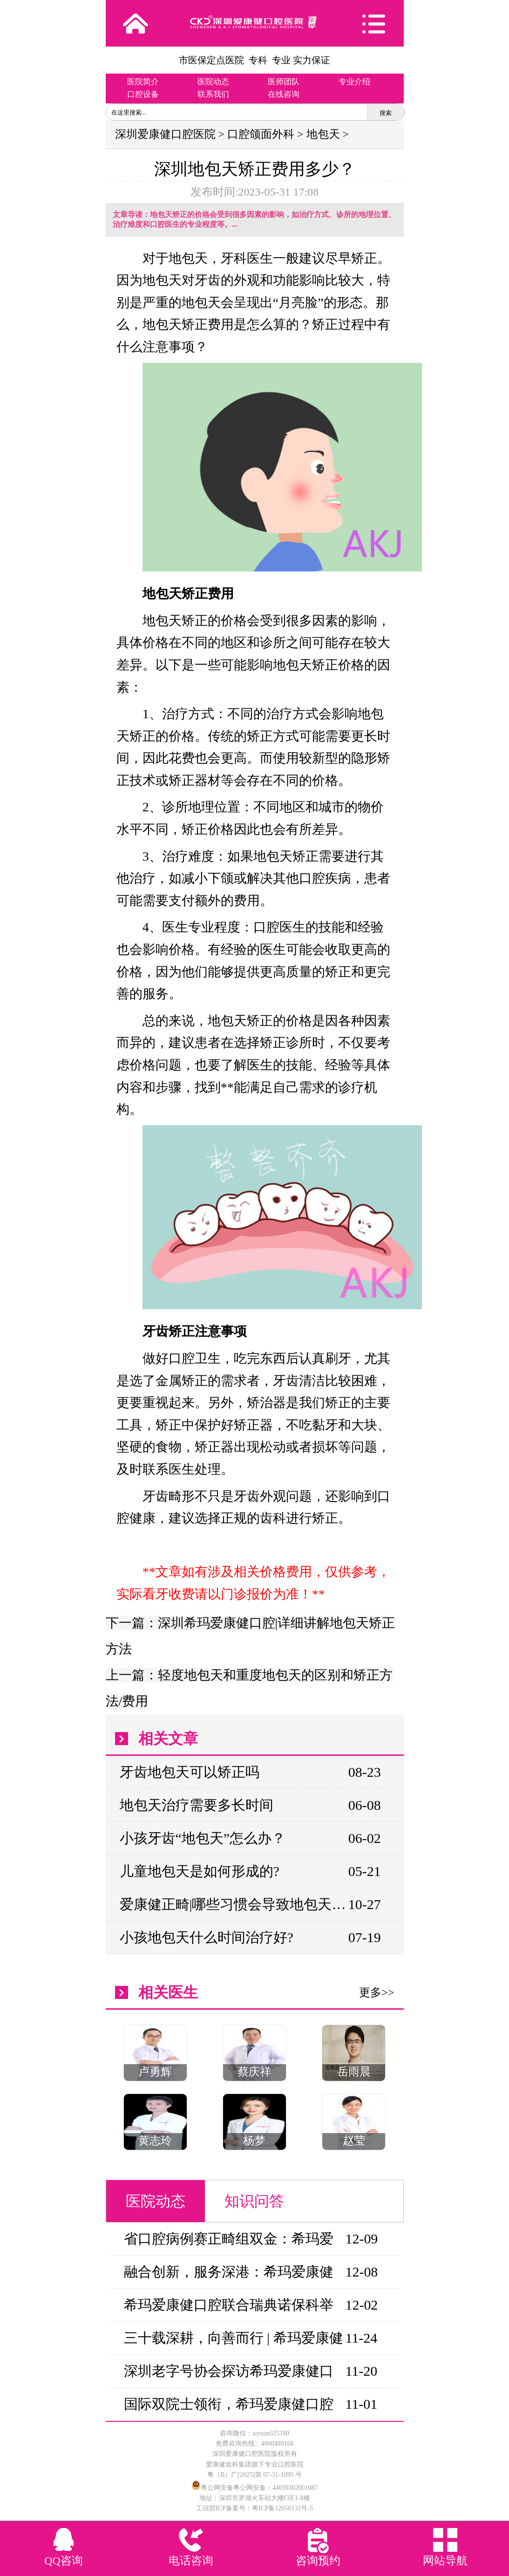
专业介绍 (354, 81)
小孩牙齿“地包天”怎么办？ (203, 1838)
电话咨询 (191, 2561)
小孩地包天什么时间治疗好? (206, 1937)
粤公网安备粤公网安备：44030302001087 (259, 2487)
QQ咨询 (63, 2561)
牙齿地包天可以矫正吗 (189, 1772)
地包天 (323, 134)
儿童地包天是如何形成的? (199, 1871)
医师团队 (283, 81)
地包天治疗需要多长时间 (196, 1805)
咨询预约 (318, 2561)
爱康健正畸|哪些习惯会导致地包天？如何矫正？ (233, 1904)
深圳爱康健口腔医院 (165, 134)
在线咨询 (283, 94)
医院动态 (213, 81)
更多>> (376, 1992)
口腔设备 (143, 94)
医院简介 (143, 81)
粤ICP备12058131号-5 (282, 2508)
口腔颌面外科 (260, 134)
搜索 (386, 112)
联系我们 (213, 94)
